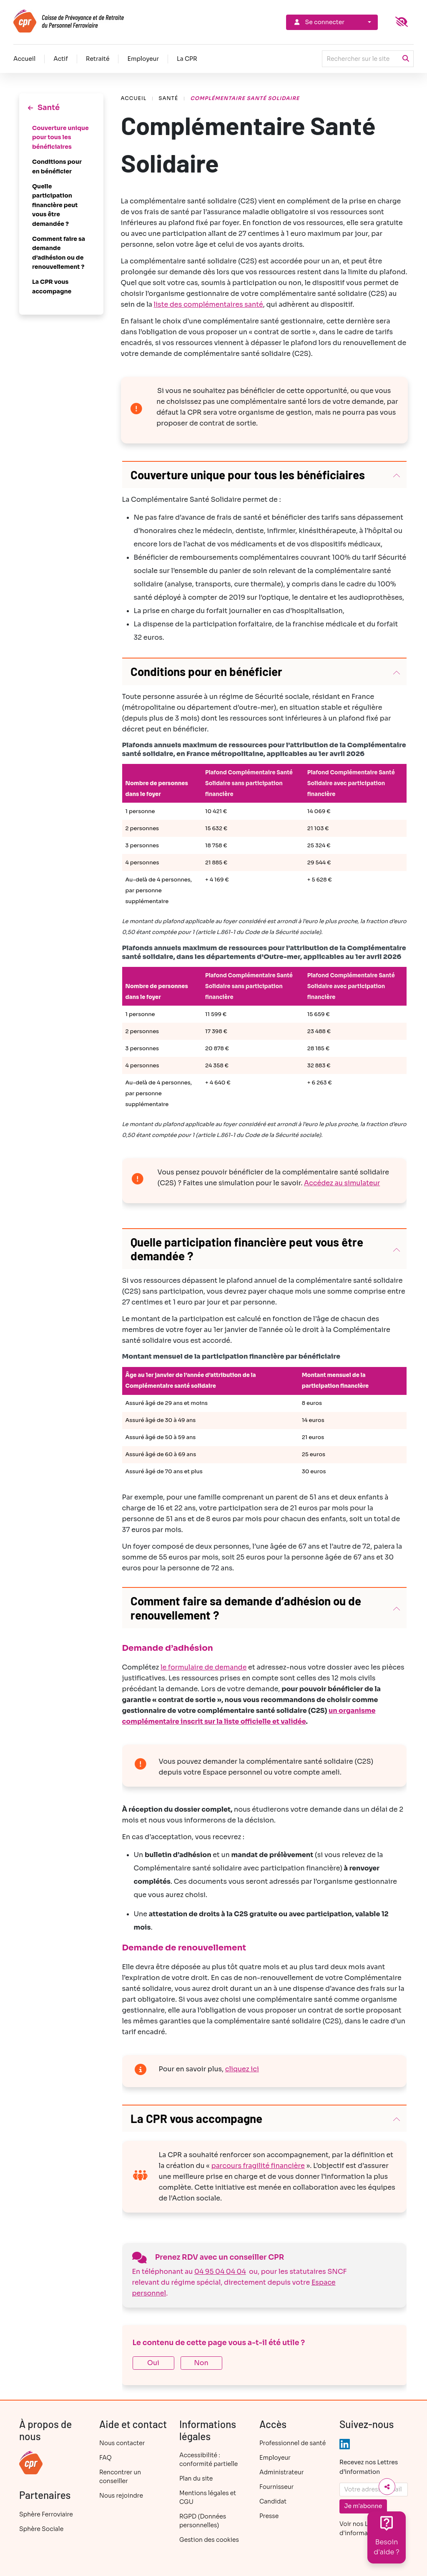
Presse (269, 2516)
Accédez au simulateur (342, 1183)
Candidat (272, 2501)
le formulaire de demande (204, 1667)
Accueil (24, 59)
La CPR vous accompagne (51, 286)
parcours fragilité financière (258, 2165)
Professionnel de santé (292, 2443)
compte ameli (316, 1772)
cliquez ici (242, 2069)
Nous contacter (122, 2443)
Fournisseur (276, 2487)
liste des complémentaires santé (208, 304)
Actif (60, 59)
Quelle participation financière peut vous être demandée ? (55, 205)
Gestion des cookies (209, 2539)
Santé (168, 98)
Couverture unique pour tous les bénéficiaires (60, 137)
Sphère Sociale (41, 2529)
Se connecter (318, 22)
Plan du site (196, 2478)
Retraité (98, 59)
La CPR (187, 59)
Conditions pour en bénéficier (57, 166)
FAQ (105, 2457)
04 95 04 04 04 (220, 2271)
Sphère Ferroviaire (46, 2514)
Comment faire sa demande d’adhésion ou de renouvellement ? (58, 252)
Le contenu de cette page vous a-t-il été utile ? (219, 2342)
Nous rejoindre (121, 2495)
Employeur (143, 59)
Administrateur (281, 2472)
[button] (264, 475)
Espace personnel (232, 1772)
